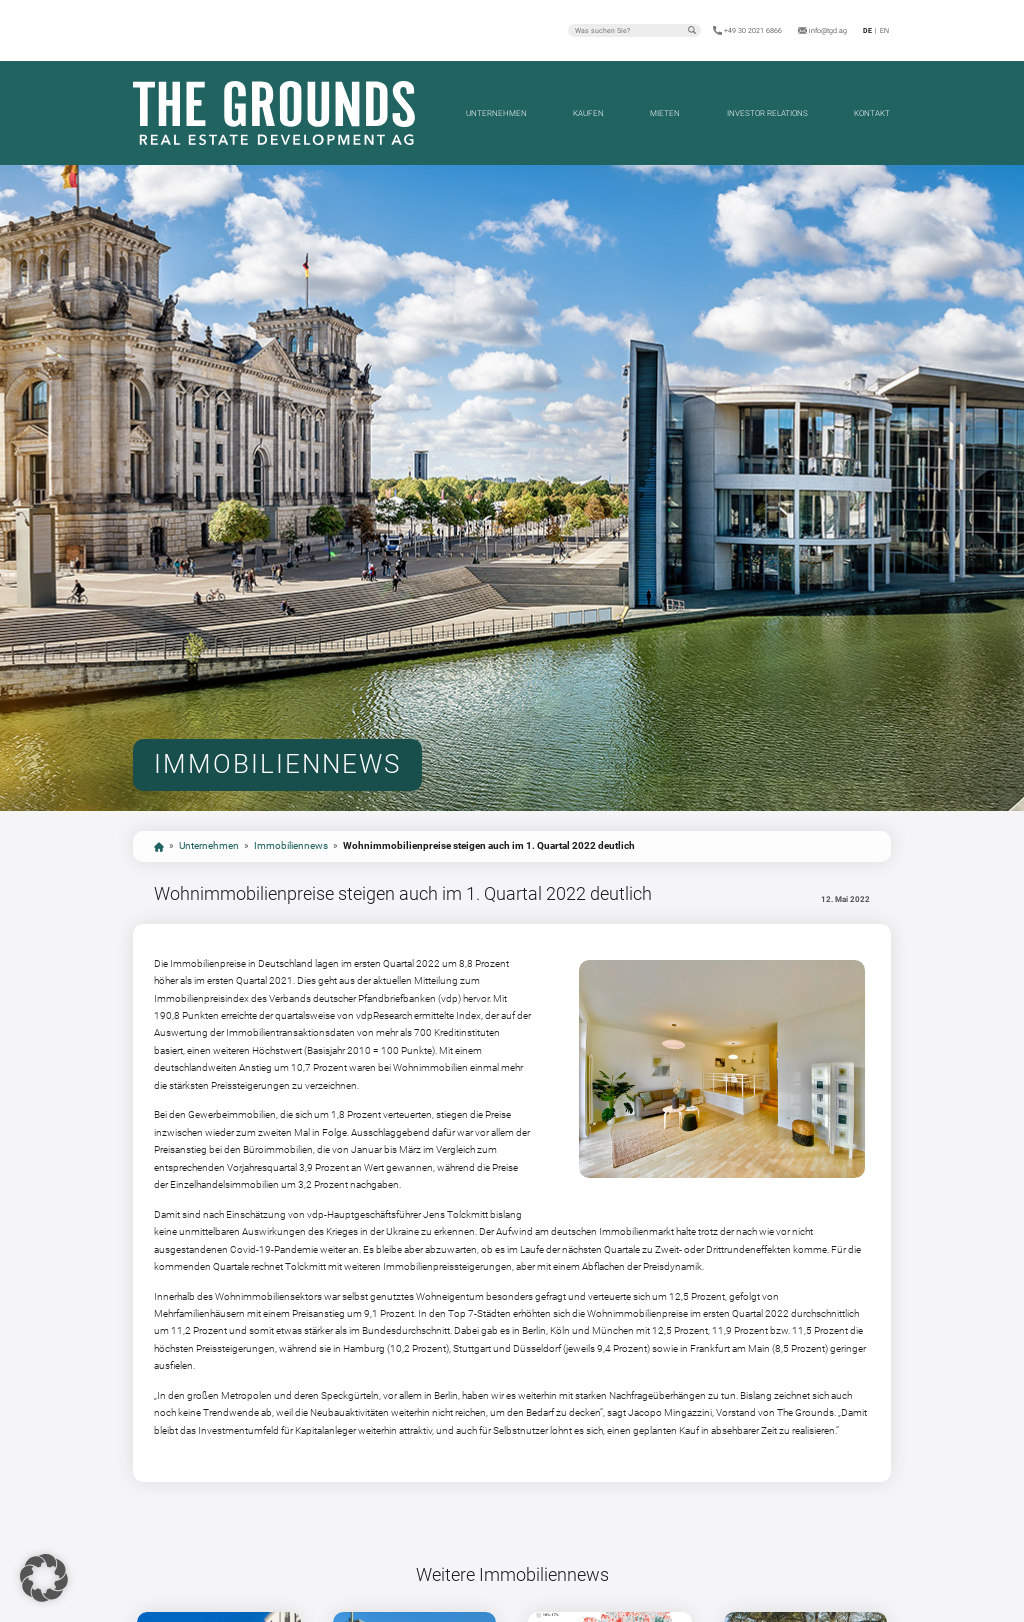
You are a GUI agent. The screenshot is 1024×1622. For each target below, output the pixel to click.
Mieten (665, 113)
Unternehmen (496, 113)
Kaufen (588, 113)
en (884, 30)
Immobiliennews (291, 845)
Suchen (692, 30)
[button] (44, 1578)
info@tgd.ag (828, 30)
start (159, 847)
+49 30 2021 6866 (753, 30)
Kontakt (872, 113)
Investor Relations (767, 113)
